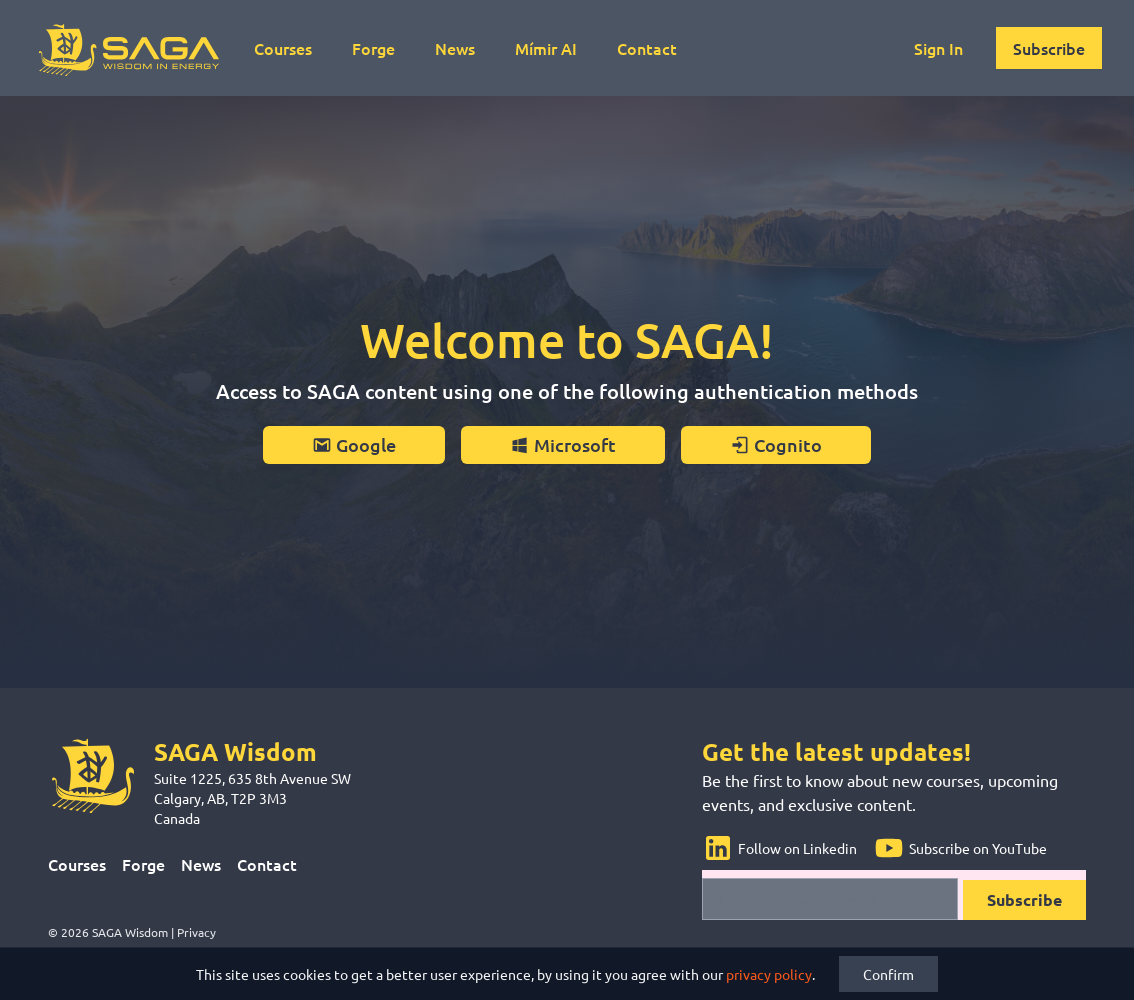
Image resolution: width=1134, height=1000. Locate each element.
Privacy (196, 932)
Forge (373, 48)
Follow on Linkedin (779, 848)
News (455, 48)
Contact (647, 48)
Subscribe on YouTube (960, 848)
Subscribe (1049, 48)
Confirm (888, 974)
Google (354, 444)
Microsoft (563, 444)
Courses (283, 48)
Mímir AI (546, 48)
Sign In (938, 48)
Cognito (776, 444)
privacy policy (769, 974)
